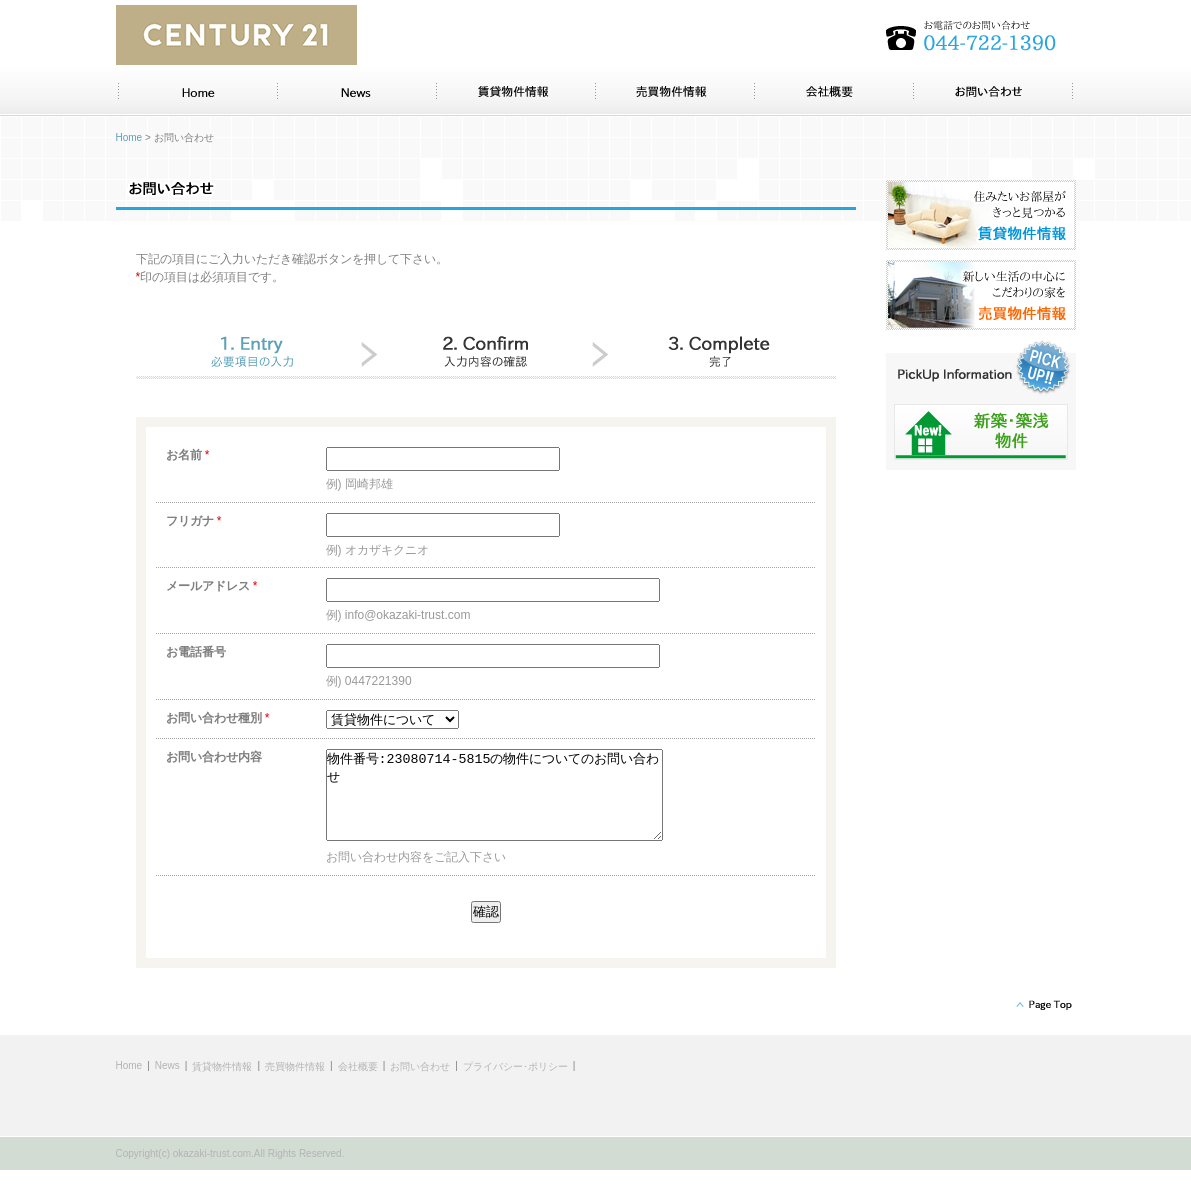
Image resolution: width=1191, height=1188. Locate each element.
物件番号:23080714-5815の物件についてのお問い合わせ (514, 804)
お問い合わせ (420, 1084)
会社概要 (358, 1084)
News (167, 1083)
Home (129, 137)
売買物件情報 (295, 1084)
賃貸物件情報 (222, 1084)
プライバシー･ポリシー (515, 1084)
